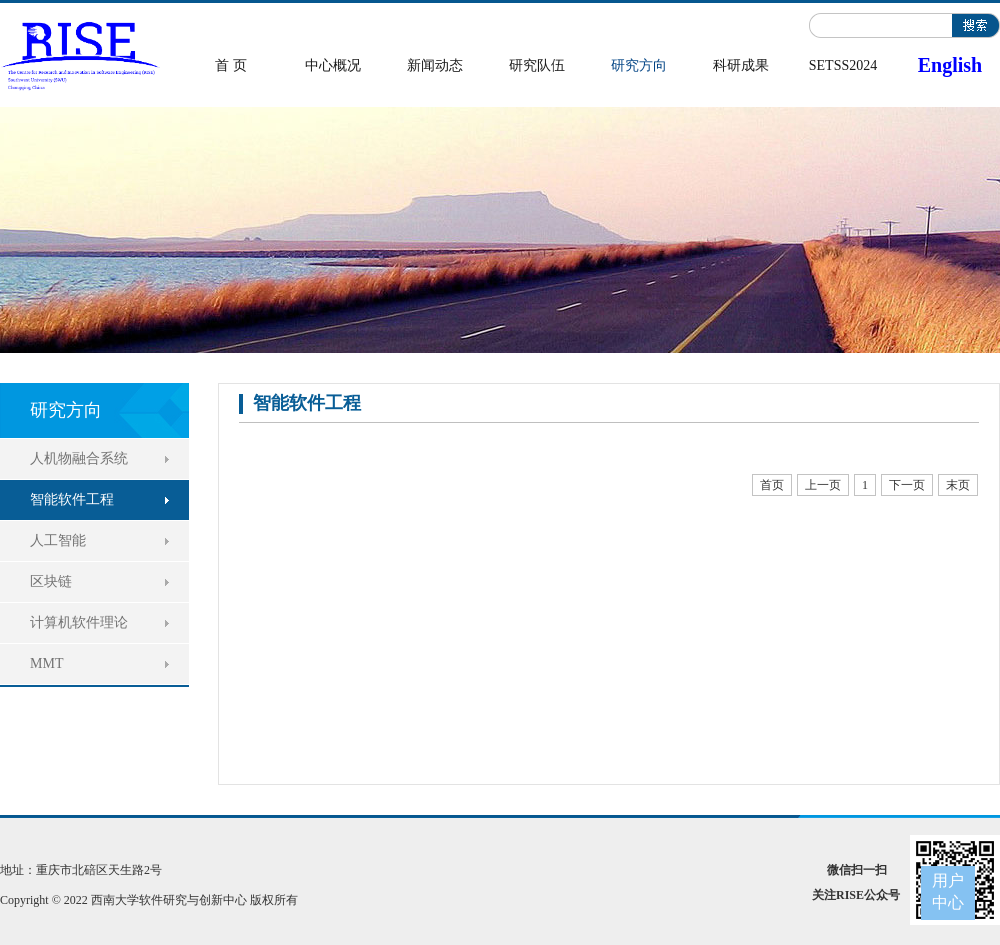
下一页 (907, 485)
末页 (958, 485)
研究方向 (639, 65)
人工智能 (58, 540)
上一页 (823, 485)
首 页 (231, 65)
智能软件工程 (72, 499)
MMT (46, 663)
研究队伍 (537, 65)
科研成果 (741, 65)
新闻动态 (435, 65)
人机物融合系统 (79, 458)
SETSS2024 (843, 65)
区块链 (51, 581)
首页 (772, 485)
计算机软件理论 (79, 622)
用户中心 (948, 891)
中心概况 (333, 65)
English (950, 65)
